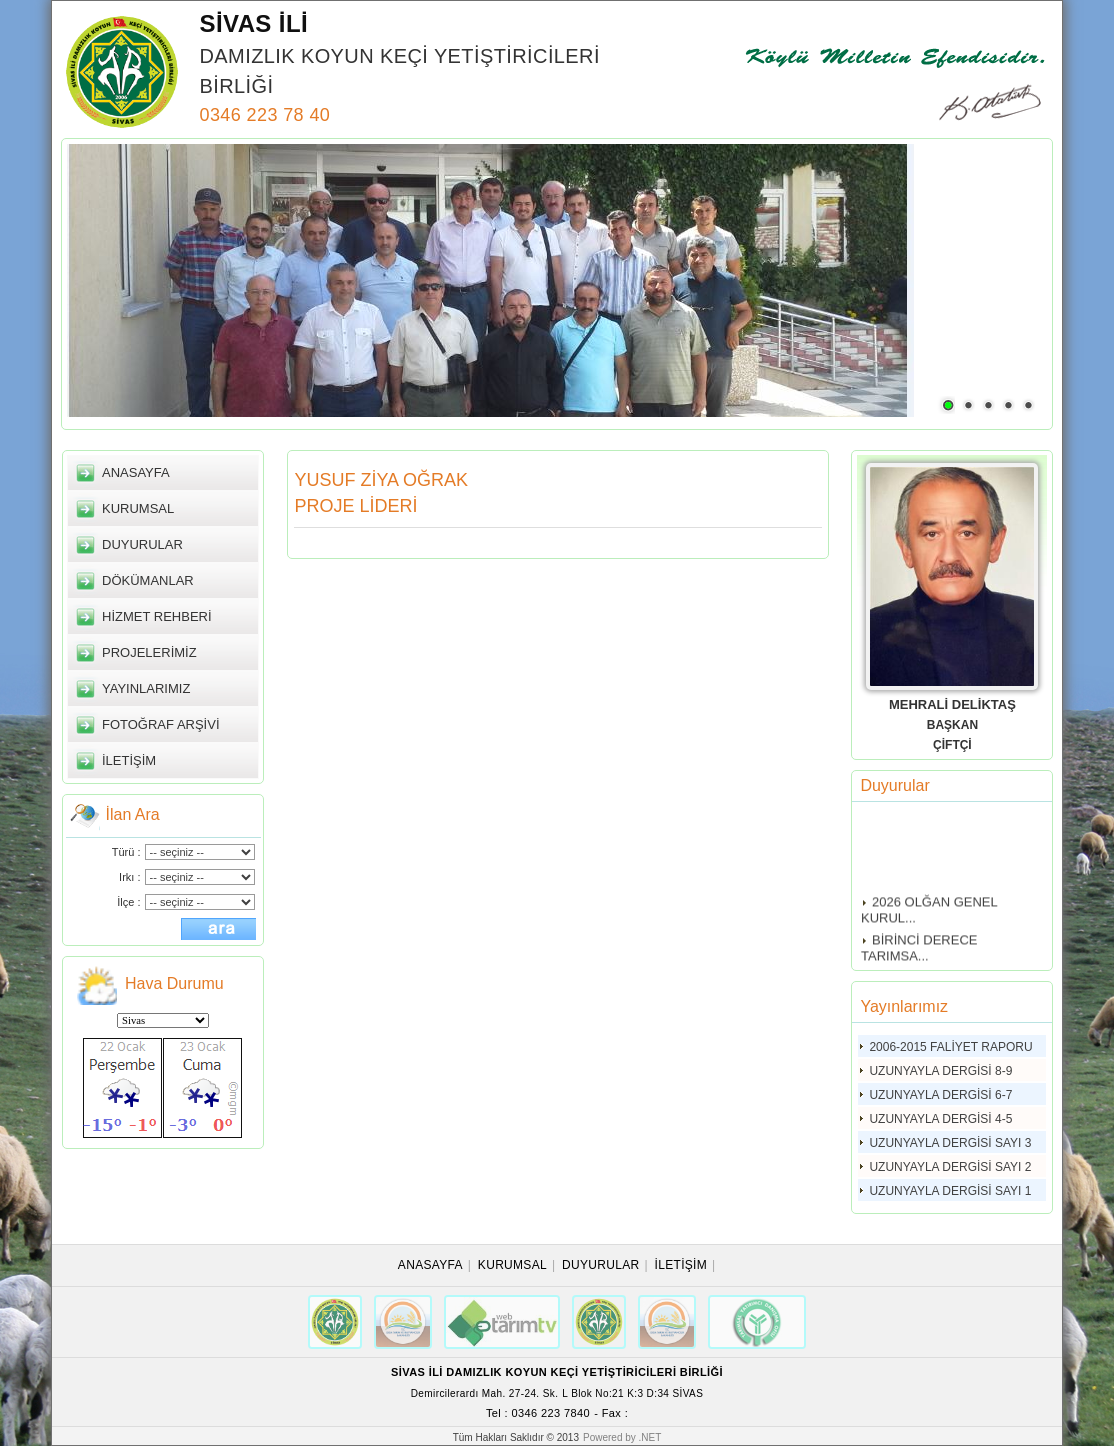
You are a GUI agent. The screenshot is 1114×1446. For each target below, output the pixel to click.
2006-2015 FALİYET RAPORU (950, 1047)
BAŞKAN (952, 725)
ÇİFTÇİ (952, 745)
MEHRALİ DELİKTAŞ (952, 704)
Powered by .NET (622, 1437)
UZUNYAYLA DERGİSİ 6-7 (940, 1095)
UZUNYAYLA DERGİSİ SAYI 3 (950, 1143)
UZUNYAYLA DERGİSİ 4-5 (940, 1119)
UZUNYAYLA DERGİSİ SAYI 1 (950, 1191)
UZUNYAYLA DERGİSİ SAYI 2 (950, 1167)
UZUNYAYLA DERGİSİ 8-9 (940, 1071)
